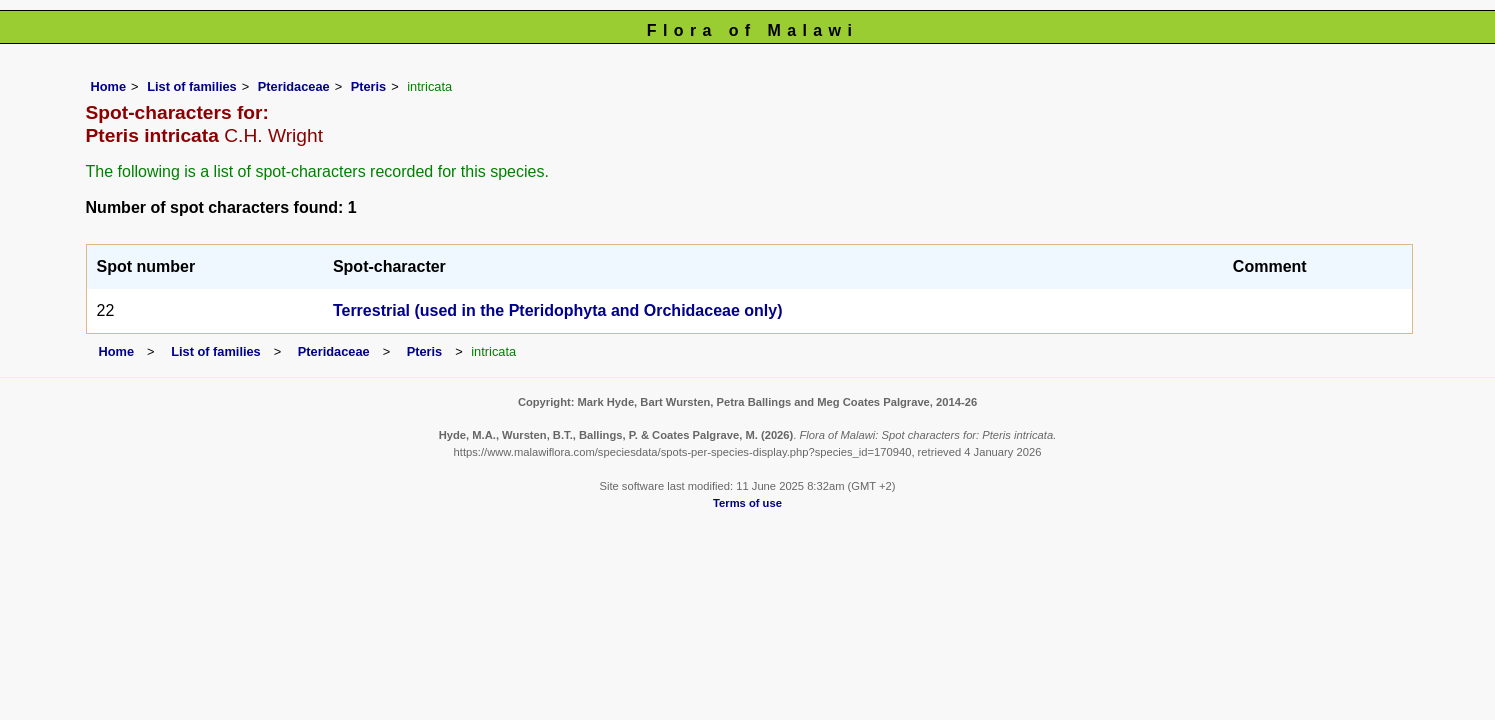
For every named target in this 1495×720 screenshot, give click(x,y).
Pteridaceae (294, 86)
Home (109, 86)
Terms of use (747, 503)
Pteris (369, 86)
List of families (192, 86)
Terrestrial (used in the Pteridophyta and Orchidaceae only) (558, 310)
